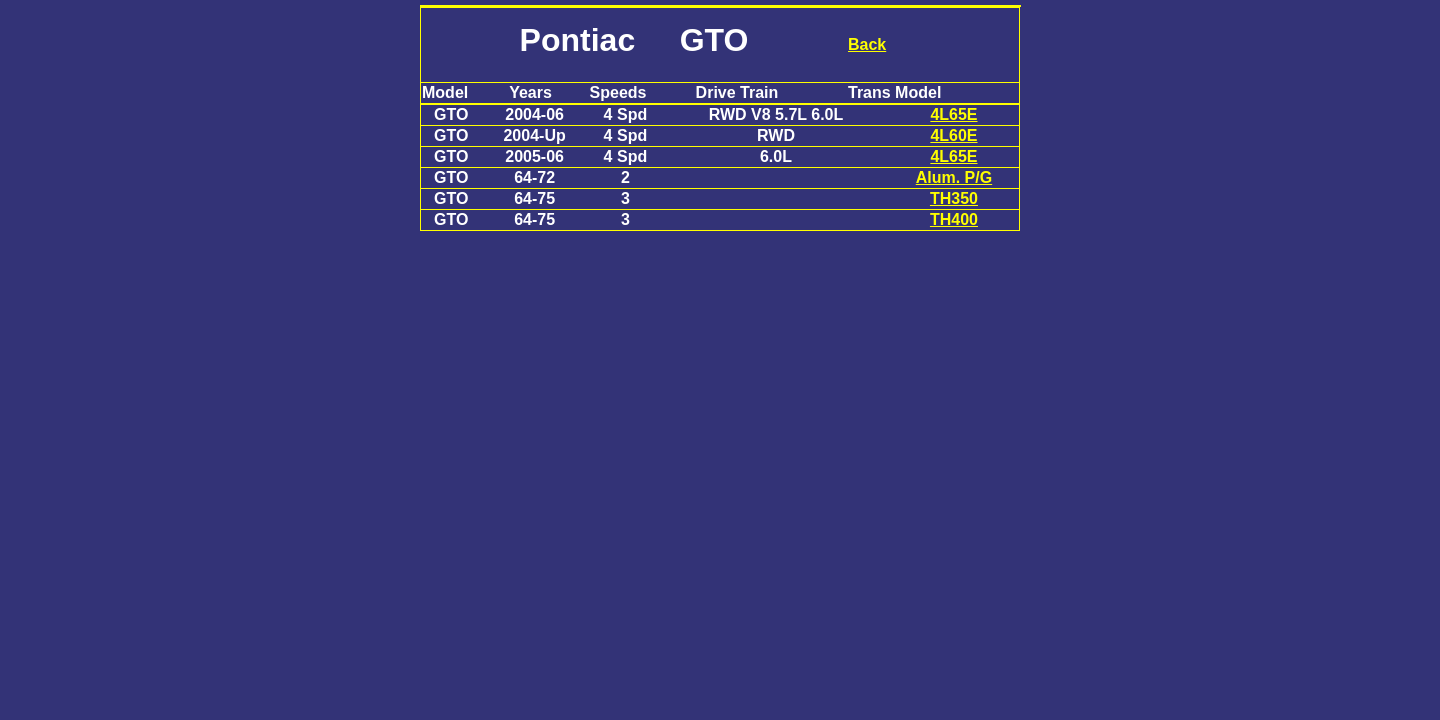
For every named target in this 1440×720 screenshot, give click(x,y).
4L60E (953, 135)
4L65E (953, 114)
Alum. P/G (954, 177)
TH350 (954, 198)
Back (867, 44)
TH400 (954, 219)
